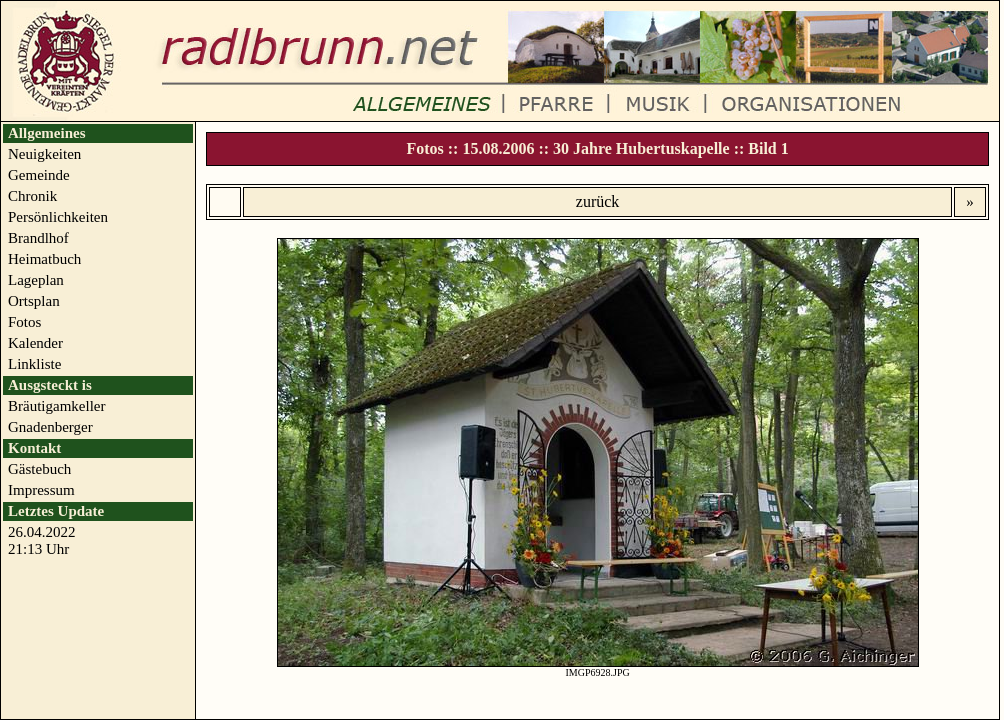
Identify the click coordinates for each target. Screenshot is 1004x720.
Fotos (24, 322)
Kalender (35, 343)
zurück (598, 201)
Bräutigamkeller (56, 406)
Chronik (32, 196)
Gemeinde (39, 175)
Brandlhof (38, 238)
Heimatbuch (44, 259)
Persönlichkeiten (58, 217)
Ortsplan (34, 301)
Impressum (41, 490)
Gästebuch (39, 469)
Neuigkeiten (44, 154)
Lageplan (36, 280)
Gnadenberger (50, 427)
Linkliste (34, 364)
